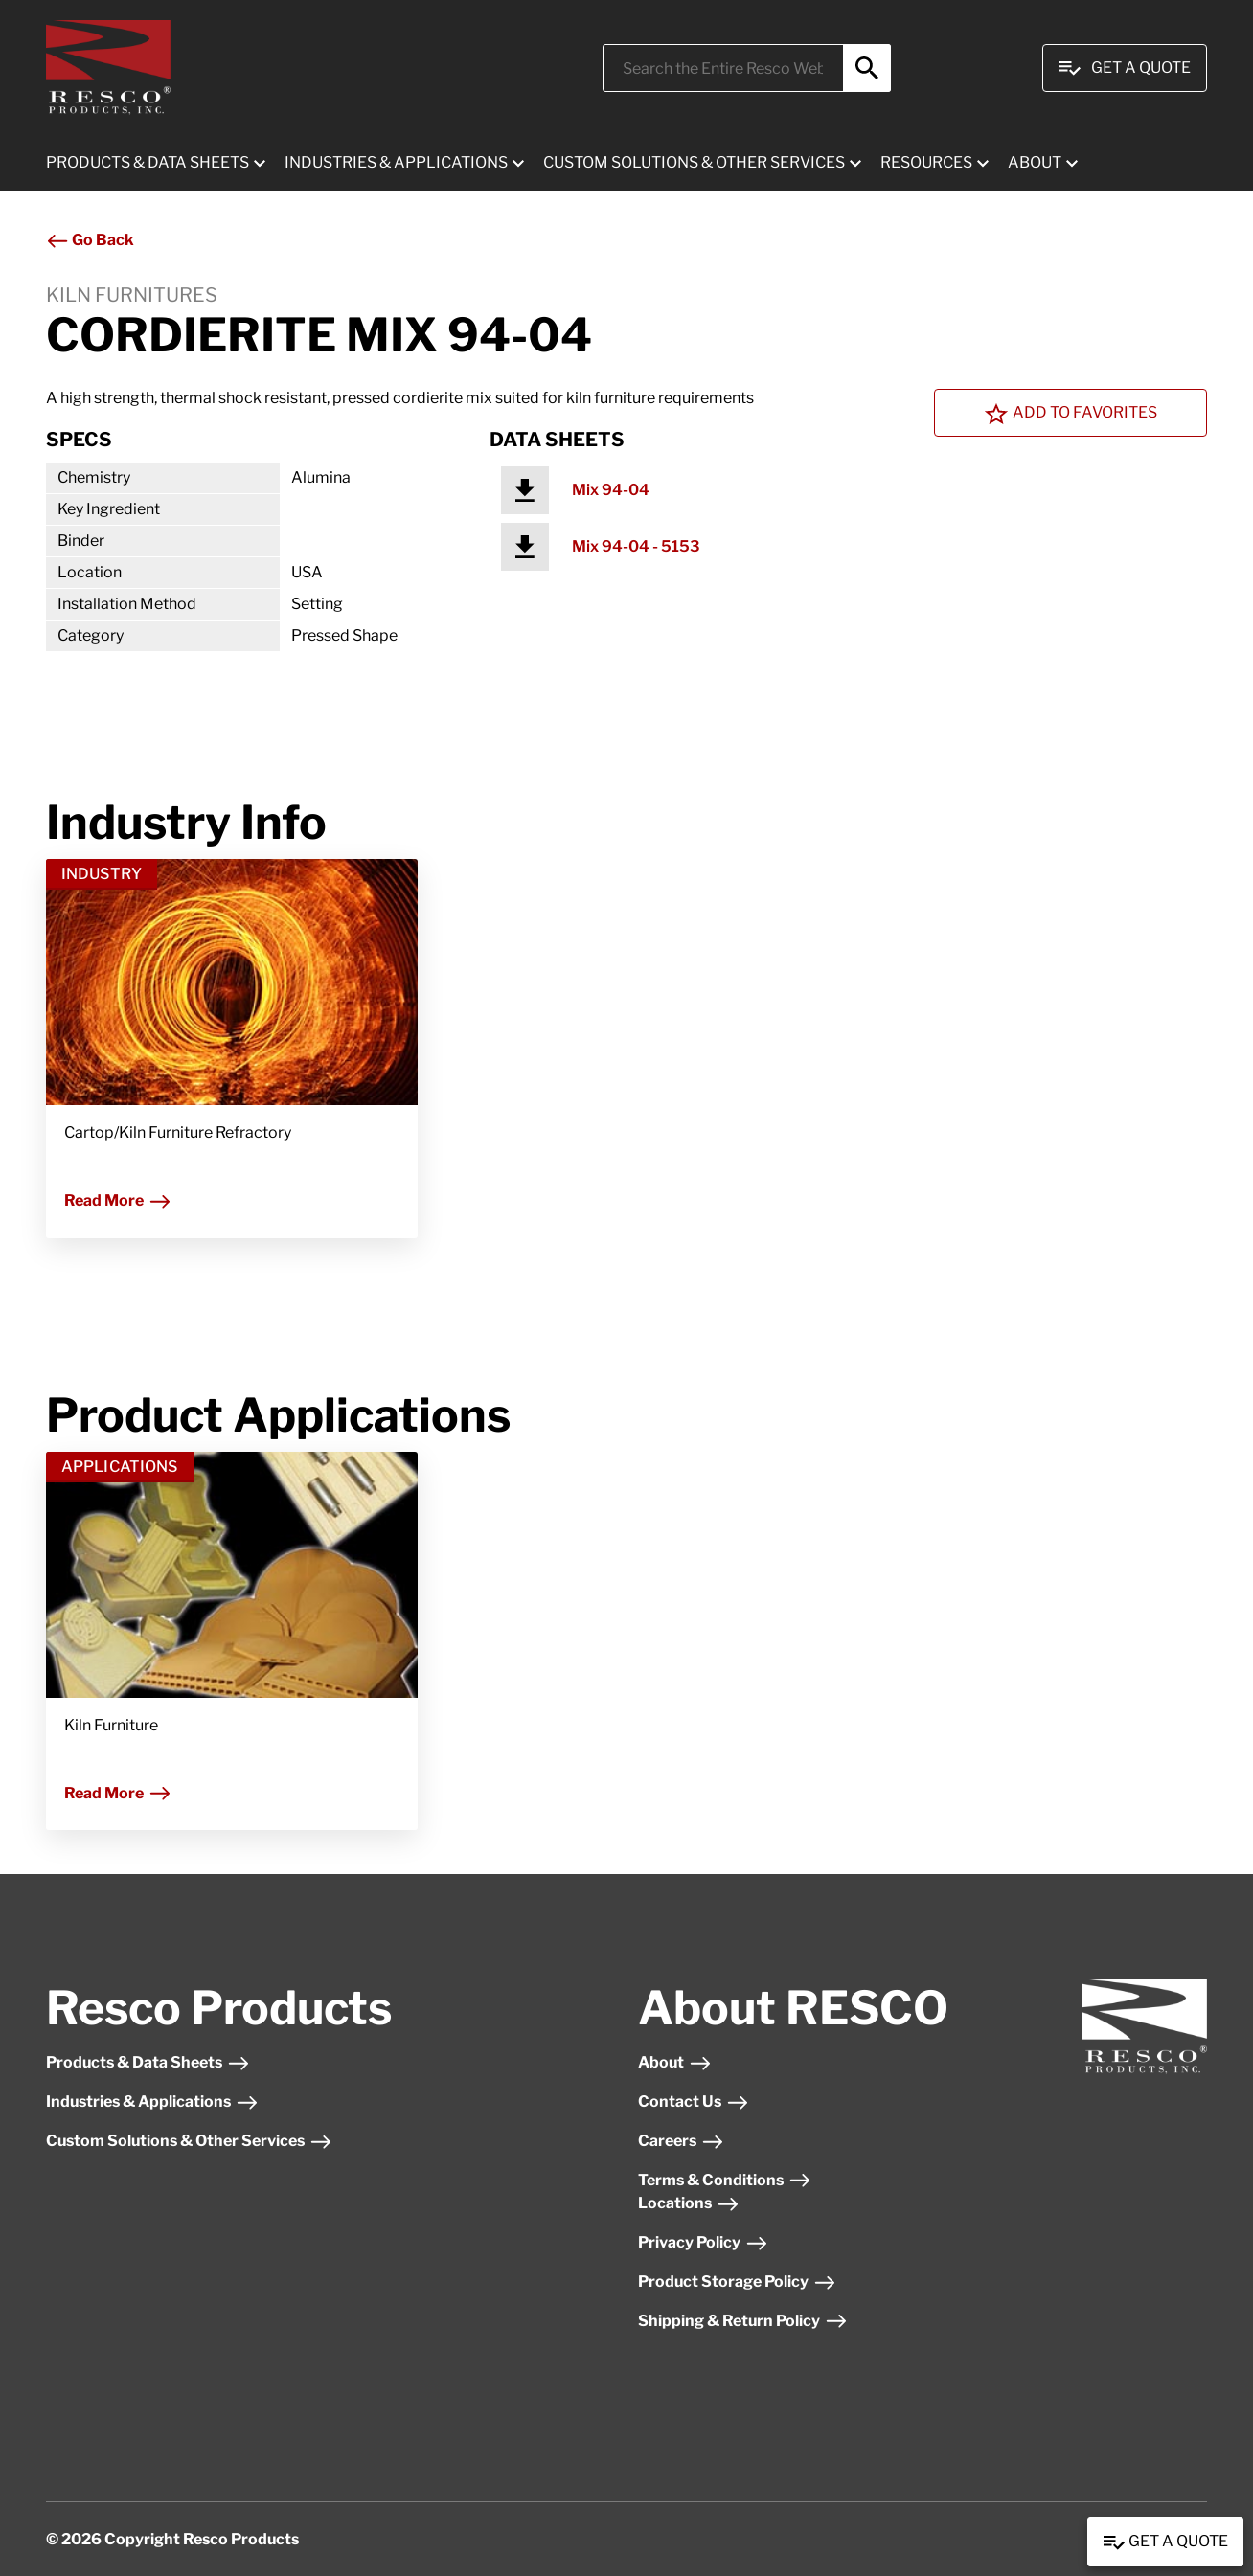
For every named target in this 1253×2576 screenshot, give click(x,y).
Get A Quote (1125, 67)
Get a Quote (1165, 2542)
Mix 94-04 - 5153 (636, 546)
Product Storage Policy (737, 2281)
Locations (689, 2203)
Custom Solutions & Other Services (189, 2141)
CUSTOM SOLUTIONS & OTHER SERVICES (694, 162)
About (675, 2062)
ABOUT (1034, 162)
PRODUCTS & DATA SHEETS (147, 162)
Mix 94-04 (610, 490)
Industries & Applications (152, 2101)
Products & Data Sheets (148, 2062)
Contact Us (693, 2101)
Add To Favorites (1071, 413)
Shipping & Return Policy (743, 2321)
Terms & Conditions (724, 2180)
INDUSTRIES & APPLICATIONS (396, 162)
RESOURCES (926, 162)
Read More (117, 1200)
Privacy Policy (703, 2242)
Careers (681, 2141)
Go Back (90, 240)
